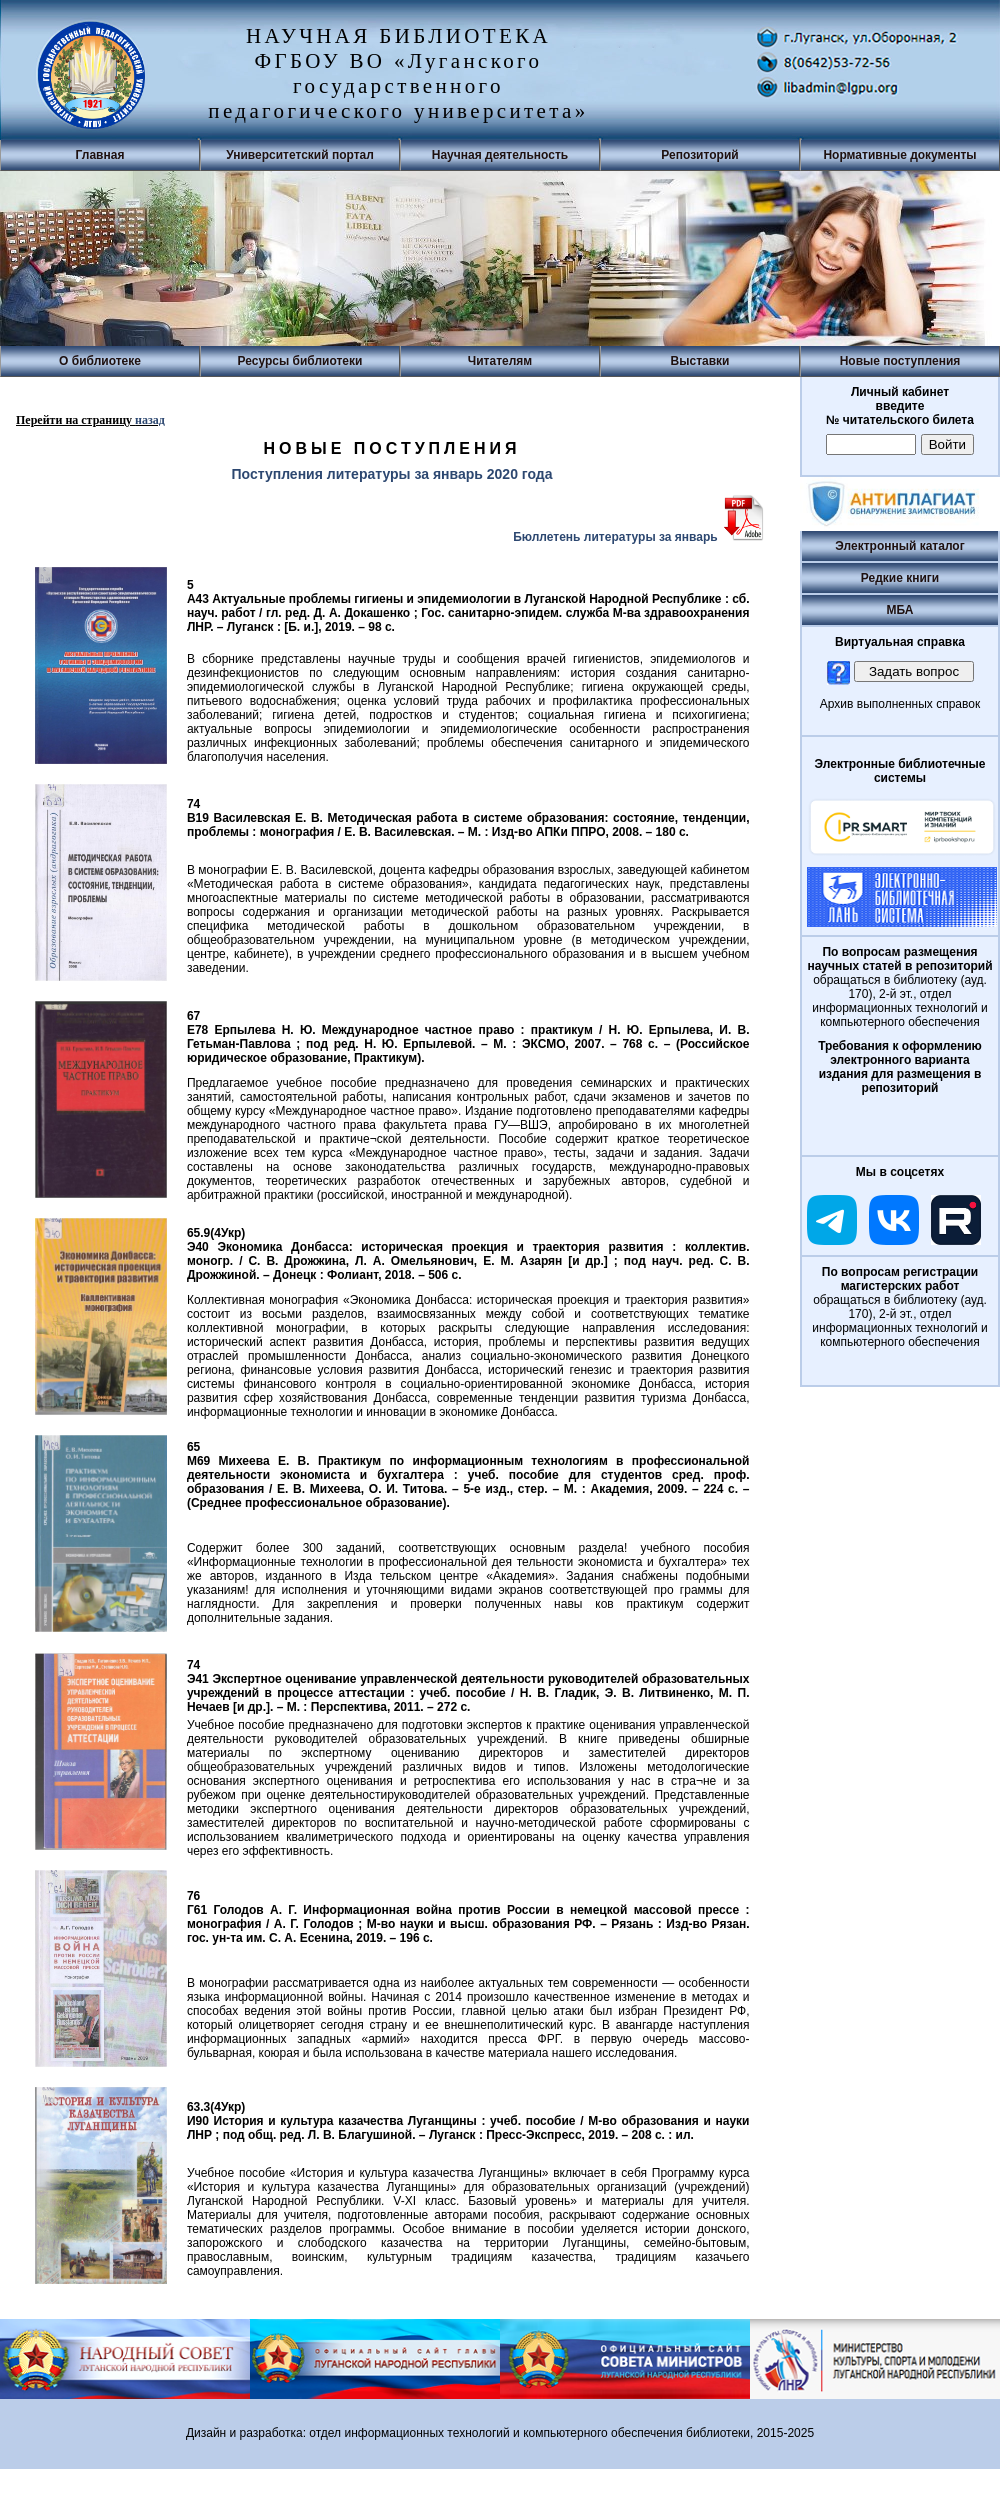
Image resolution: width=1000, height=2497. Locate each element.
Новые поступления (900, 361)
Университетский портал (300, 155)
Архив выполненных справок (900, 704)
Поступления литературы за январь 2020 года (391, 474)
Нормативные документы (899, 155)
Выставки (700, 361)
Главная (100, 155)
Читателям (500, 361)
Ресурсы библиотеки (300, 361)
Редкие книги (900, 578)
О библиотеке (100, 361)
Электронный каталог (899, 546)
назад (150, 420)
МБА (900, 610)
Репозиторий (699, 155)
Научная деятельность (500, 155)
